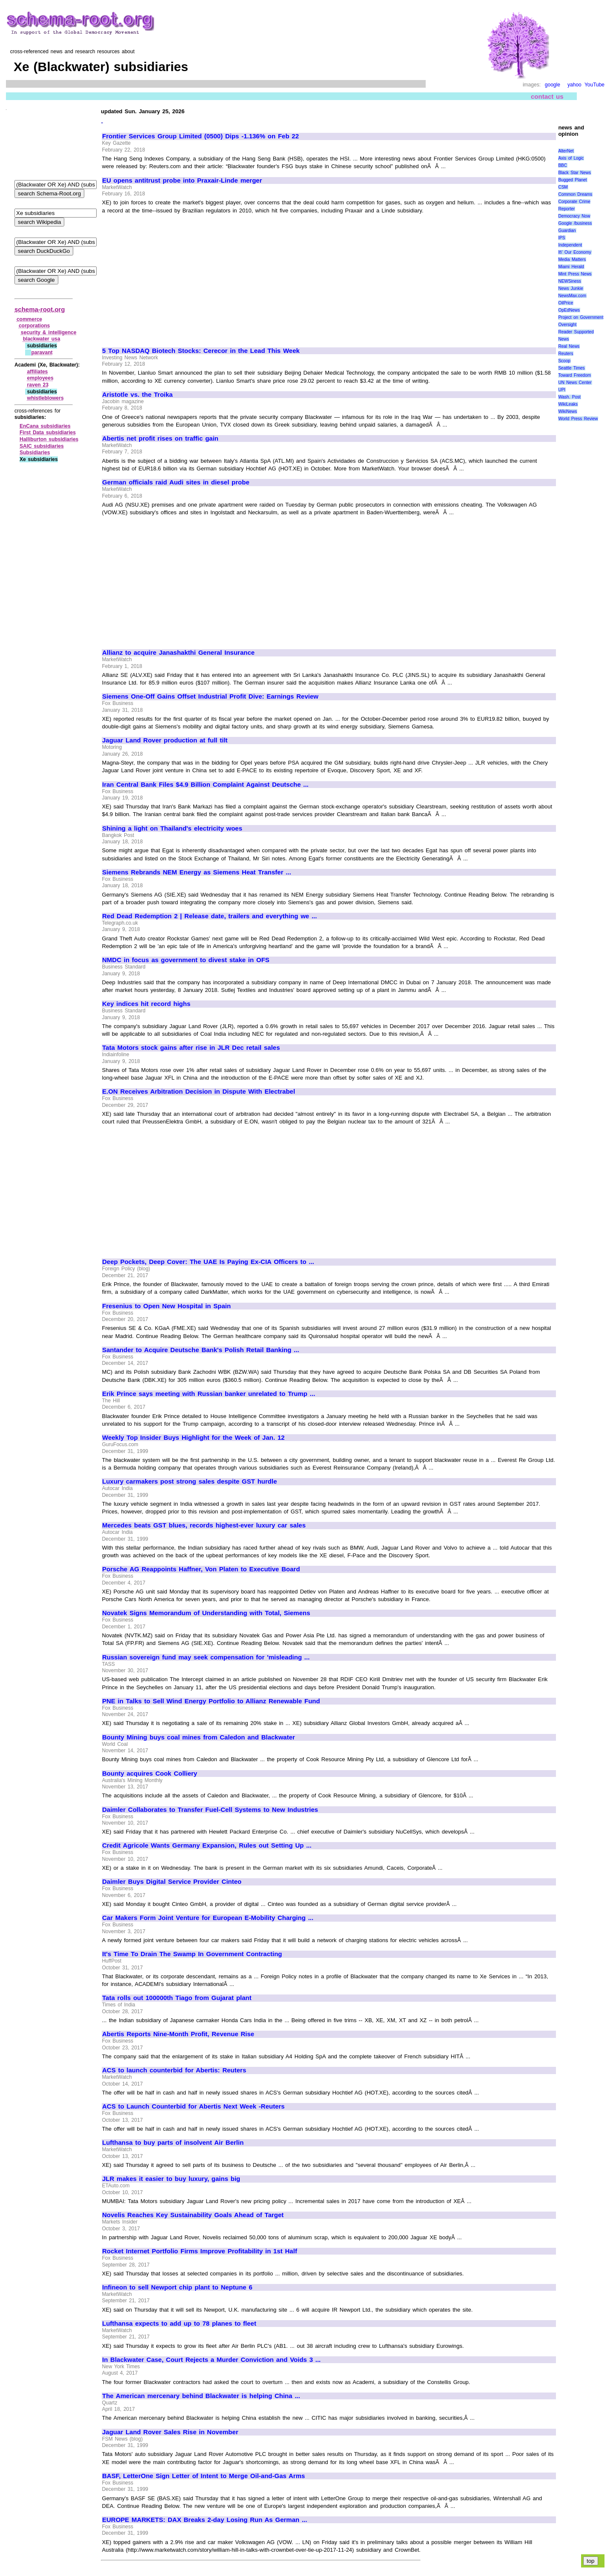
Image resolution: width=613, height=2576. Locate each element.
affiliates (37, 372)
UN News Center (574, 382)
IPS (561, 237)
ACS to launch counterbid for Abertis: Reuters (174, 2070)
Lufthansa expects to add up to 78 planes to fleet (179, 2323)
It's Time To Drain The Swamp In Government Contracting (192, 1954)
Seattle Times (571, 368)
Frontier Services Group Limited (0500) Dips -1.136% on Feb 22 (200, 136)
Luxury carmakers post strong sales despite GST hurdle (189, 1481)
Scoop (564, 360)
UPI (561, 389)
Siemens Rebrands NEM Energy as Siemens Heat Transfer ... (196, 872)
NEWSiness (569, 281)
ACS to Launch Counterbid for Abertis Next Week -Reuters (193, 2106)
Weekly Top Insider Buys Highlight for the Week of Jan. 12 (193, 1437)
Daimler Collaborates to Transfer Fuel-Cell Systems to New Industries (210, 1809)
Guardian (567, 230)
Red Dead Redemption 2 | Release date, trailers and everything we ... (209, 916)
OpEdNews (569, 310)
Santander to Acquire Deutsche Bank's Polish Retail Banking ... (200, 1350)
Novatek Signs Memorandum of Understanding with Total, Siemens (206, 1613)
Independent (570, 245)
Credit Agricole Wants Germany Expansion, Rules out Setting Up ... (207, 1845)
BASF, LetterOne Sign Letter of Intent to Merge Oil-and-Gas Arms (203, 2476)
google (552, 85)
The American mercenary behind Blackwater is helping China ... (201, 2396)
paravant (41, 352)
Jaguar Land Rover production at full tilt (165, 740)
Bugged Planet (572, 180)
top (591, 2561)
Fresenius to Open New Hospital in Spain (166, 1306)
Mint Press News (574, 274)
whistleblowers (45, 398)
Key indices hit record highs (146, 1003)
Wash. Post (569, 397)
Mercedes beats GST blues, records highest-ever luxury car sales (204, 1525)
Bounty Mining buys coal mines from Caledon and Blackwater (198, 1737)
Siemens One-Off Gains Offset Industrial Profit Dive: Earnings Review (210, 696)
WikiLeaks (568, 404)
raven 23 (38, 385)
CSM (562, 187)
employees (40, 378)
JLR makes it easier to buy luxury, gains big (171, 2178)
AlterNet (565, 151)
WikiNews (567, 411)
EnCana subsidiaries (45, 426)
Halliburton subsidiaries (49, 439)
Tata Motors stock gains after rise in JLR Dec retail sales (191, 1047)
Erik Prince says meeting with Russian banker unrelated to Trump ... (208, 1393)
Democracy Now (574, 216)
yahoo (574, 85)
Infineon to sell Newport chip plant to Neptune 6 (177, 2287)
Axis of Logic (571, 158)
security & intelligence (49, 332)
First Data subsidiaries (48, 433)
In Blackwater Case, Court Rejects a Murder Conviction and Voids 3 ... (211, 2359)
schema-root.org (39, 309)
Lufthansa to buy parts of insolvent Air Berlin (172, 2142)
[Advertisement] (173, 276)
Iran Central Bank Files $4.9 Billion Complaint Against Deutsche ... (205, 784)
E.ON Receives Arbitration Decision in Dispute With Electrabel (198, 1091)
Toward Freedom (574, 375)
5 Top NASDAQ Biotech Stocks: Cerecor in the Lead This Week (201, 350)
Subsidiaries (35, 453)
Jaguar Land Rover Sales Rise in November (170, 2432)
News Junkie (570, 288)
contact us (547, 96)
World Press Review (578, 418)
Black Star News (574, 172)
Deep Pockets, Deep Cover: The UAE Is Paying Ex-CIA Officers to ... (208, 1261)
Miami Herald (571, 266)
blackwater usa (41, 339)
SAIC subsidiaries (42, 446)
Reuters (565, 353)
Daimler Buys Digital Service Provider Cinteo (171, 1881)
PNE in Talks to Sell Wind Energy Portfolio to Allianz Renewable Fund (211, 1701)
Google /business (575, 223)
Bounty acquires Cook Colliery (149, 1773)
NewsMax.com (572, 295)
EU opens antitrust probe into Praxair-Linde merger (182, 180)
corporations (34, 326)
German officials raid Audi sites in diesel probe (175, 482)
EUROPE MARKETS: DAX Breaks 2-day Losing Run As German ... (204, 2519)
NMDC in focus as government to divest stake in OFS (185, 960)
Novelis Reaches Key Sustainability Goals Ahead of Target (193, 2215)
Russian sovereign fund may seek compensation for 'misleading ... (205, 1657)
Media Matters (572, 259)
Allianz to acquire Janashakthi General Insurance (178, 652)
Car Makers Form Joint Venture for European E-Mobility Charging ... (207, 1917)
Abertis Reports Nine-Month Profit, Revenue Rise (178, 2034)
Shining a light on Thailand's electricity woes (172, 828)
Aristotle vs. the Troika (137, 394)
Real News (568, 346)
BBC (562, 165)
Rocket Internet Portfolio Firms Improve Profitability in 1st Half (199, 2251)
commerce (29, 319)
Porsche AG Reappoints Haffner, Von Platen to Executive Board (201, 1569)
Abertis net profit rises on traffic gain (160, 438)
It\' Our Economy (574, 252)
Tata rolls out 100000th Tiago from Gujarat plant (177, 1997)
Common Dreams (575, 194)
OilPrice (565, 303)
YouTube (594, 85)
